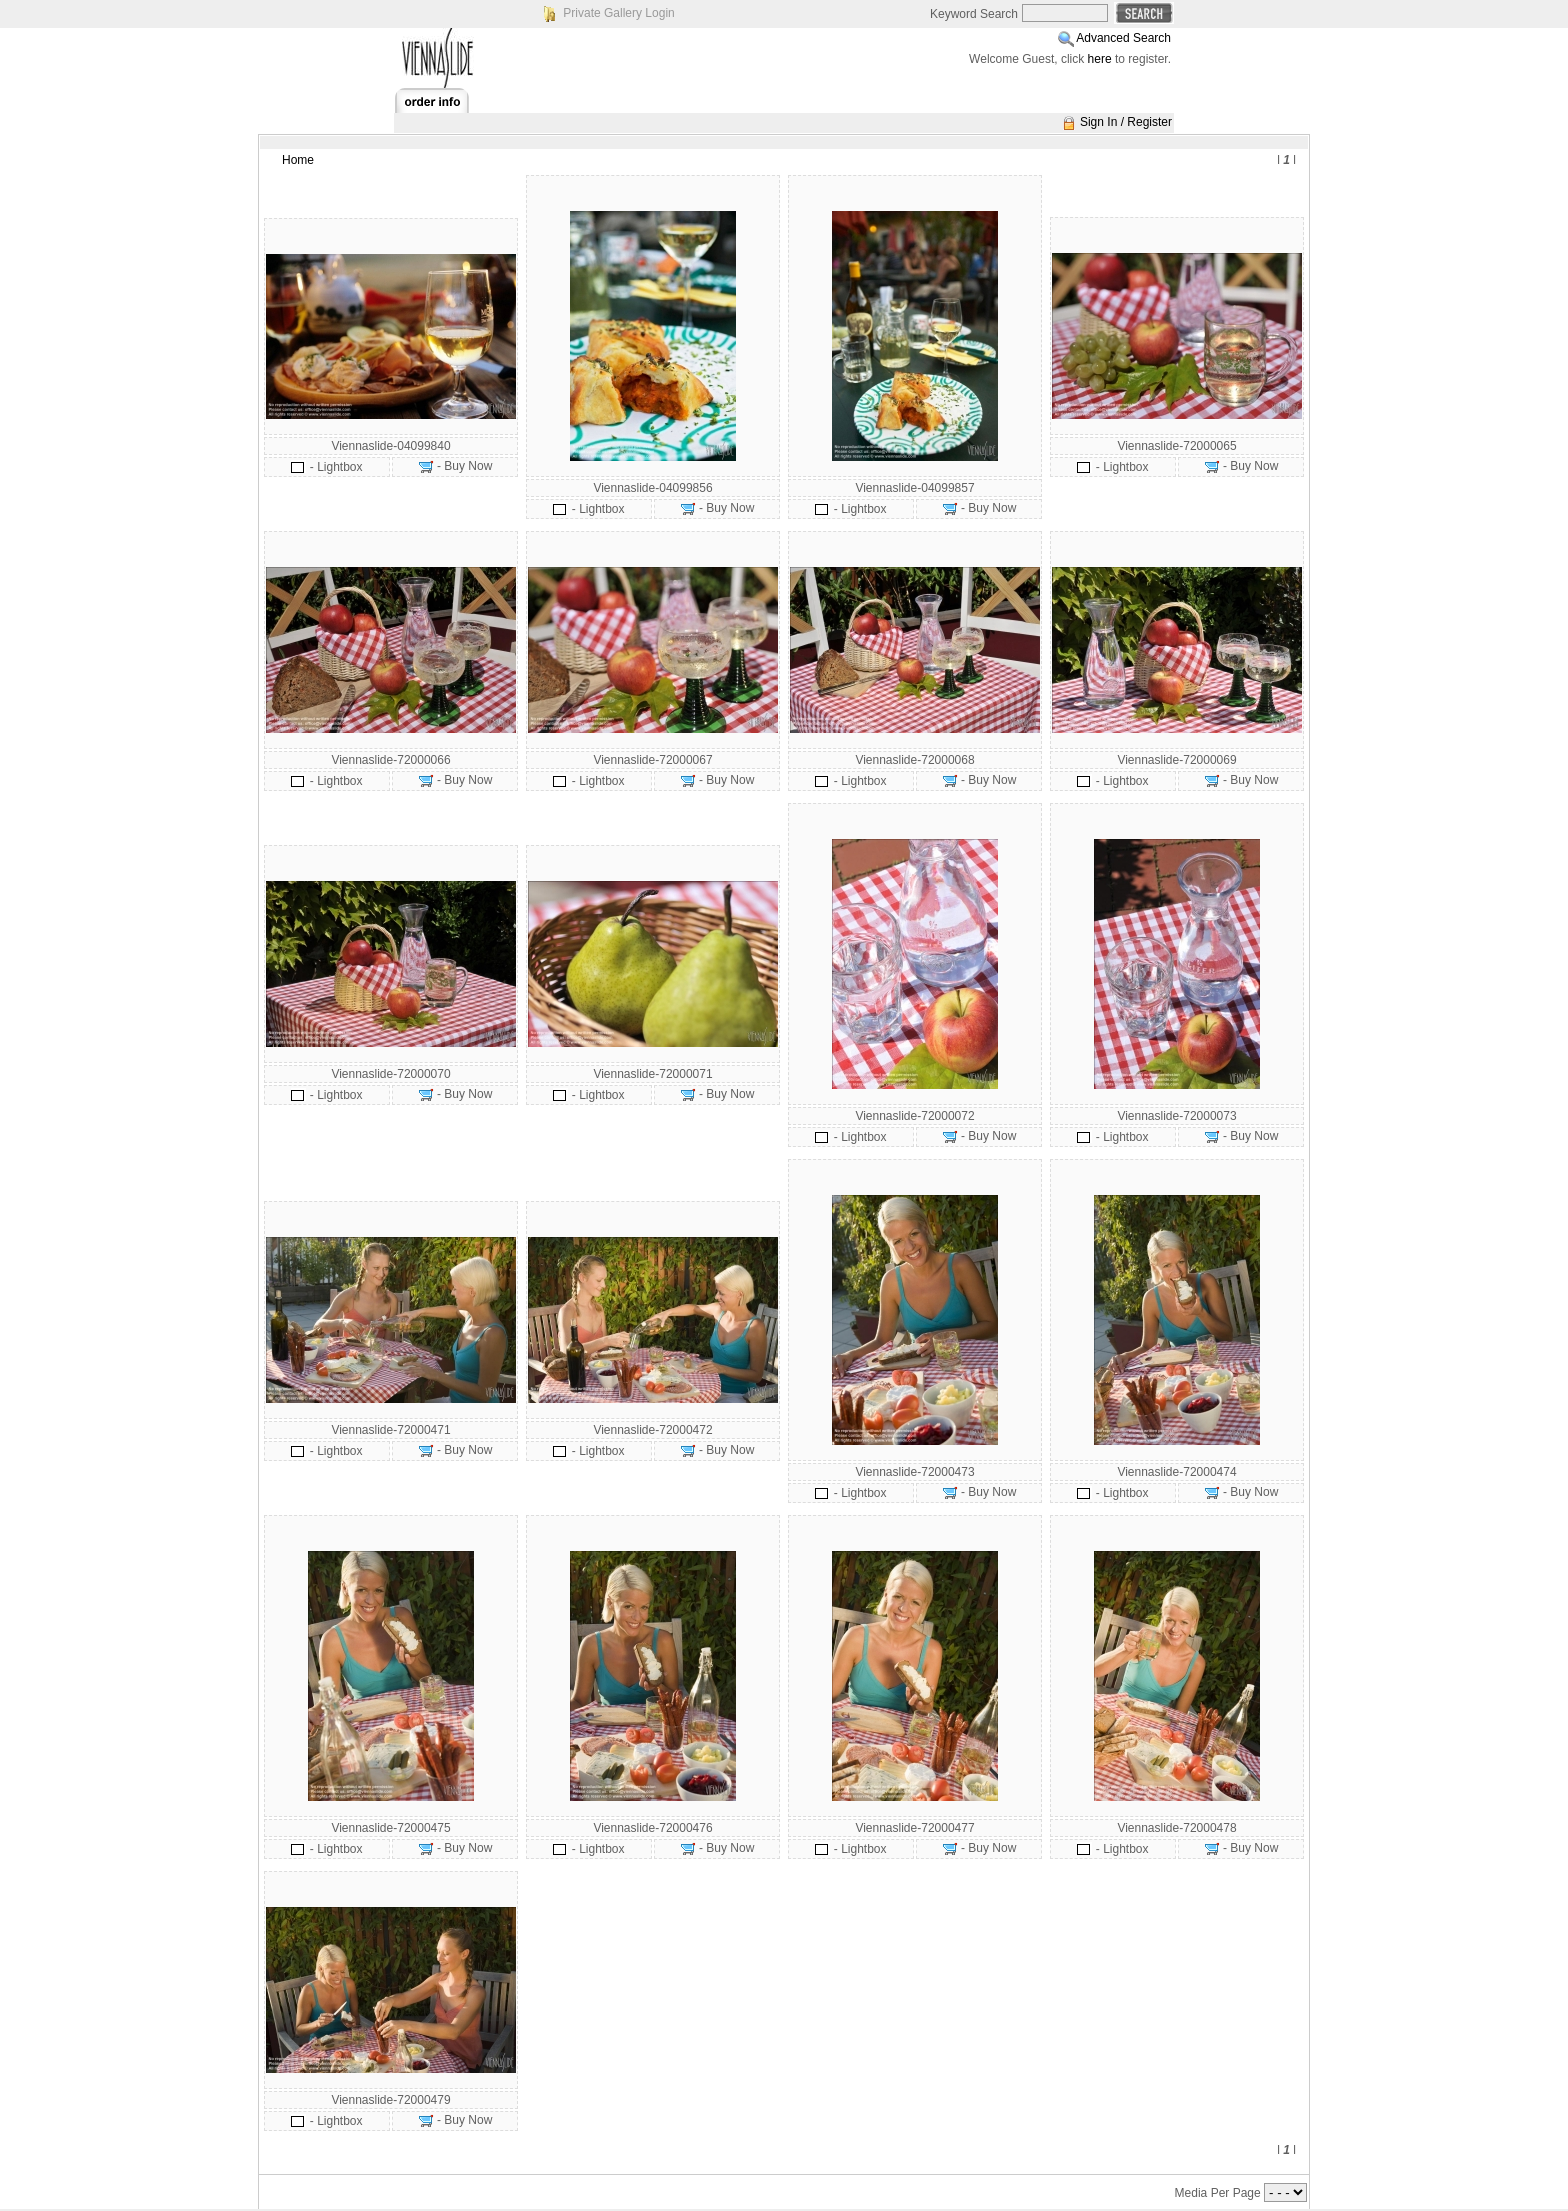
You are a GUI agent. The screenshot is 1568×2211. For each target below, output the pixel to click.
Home (298, 160)
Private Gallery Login (618, 13)
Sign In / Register (1126, 122)
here (1100, 59)
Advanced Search (1123, 38)
